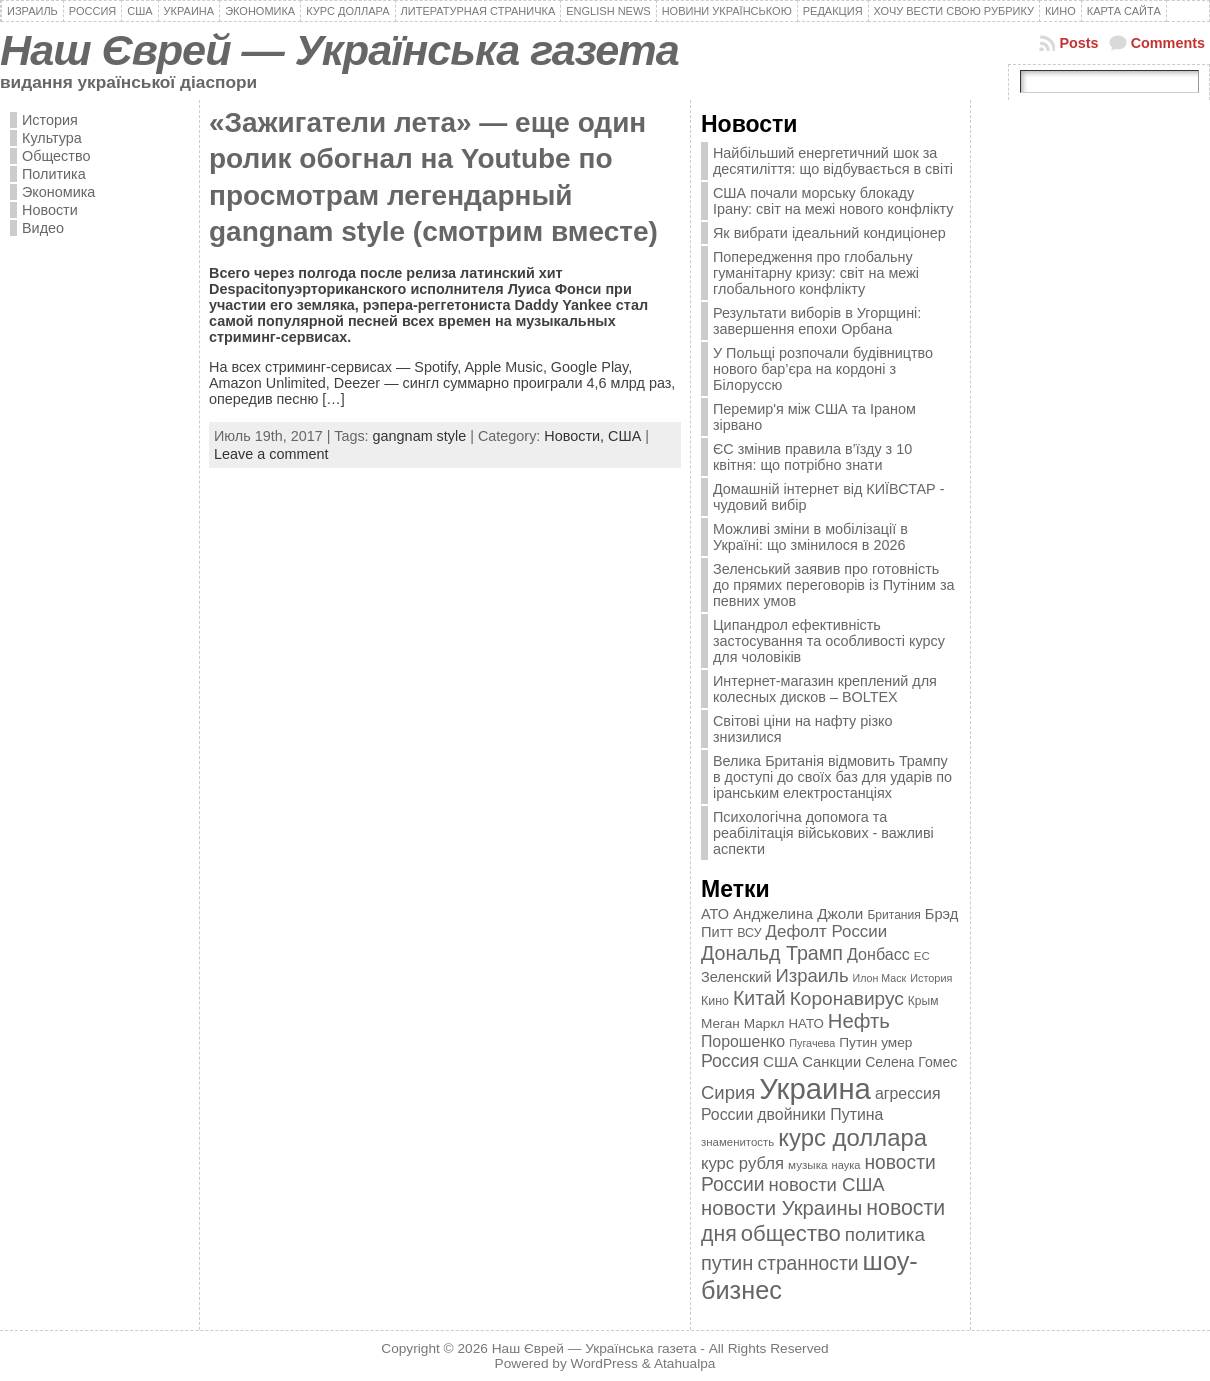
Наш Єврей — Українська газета (339, 50)
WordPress (604, 1363)
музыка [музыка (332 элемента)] (808, 1164)
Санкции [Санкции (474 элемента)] (831, 1062)
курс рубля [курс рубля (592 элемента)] (742, 1163)
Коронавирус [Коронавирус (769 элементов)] (847, 998)
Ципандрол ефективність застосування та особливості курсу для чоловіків (829, 641)
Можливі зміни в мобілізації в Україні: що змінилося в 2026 (810, 537)
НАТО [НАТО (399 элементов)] (806, 1023)
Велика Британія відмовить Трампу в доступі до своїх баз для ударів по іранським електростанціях (832, 777)
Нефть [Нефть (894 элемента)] (859, 1021)
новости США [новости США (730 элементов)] (827, 1184)
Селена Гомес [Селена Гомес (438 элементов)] (911, 1062)
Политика (54, 174)
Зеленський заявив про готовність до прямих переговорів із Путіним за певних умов (834, 585)
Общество (56, 156)
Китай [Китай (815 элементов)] (759, 998)
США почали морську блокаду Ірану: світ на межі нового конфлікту (833, 201)
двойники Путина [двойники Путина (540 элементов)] (820, 1114)
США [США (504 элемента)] (780, 1061)
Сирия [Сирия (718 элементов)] (728, 1092)
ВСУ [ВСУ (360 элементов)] (749, 933)
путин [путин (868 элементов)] (727, 1263)
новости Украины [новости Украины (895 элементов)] (781, 1208)
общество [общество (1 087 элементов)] (791, 1233)
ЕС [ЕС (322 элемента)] (922, 956)
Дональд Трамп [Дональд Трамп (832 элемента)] (772, 953)
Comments (1168, 43)
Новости (50, 210)
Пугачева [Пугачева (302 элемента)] (812, 1043)
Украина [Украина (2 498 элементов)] (815, 1088)
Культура (52, 138)
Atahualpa (685, 1363)
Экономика (58, 192)
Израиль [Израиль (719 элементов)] (811, 975)
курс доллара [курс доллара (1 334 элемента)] (852, 1137)
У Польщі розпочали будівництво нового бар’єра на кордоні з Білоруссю (823, 369)
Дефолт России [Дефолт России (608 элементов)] (827, 931)
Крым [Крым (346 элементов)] (923, 1001)
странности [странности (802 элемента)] (807, 1263)
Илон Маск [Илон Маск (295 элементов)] (880, 978)
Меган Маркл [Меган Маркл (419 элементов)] (743, 1023)
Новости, (576, 436)
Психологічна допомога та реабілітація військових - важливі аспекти (823, 833)
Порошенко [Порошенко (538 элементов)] (743, 1041)
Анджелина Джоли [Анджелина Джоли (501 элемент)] (798, 913)
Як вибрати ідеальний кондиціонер (829, 233)
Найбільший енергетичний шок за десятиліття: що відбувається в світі (833, 161)
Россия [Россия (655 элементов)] (730, 1061)
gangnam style (420, 436)
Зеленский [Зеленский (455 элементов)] (736, 977)
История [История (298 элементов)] (931, 978)
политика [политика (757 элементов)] (885, 1234)
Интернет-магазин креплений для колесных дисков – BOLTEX (825, 689)
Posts (1078, 43)
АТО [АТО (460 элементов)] (715, 914)
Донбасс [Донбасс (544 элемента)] (878, 954)
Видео (43, 228)
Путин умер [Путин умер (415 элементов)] (875, 1042)
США (624, 436)
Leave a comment (271, 454)
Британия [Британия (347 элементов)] (893, 915)
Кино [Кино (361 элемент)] (715, 1001)
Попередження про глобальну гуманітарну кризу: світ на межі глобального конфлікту (816, 273)
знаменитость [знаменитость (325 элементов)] (737, 1142)
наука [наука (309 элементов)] (846, 1165)
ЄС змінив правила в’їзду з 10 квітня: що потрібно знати (812, 457)
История (50, 120)
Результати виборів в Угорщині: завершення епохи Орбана (817, 321)
